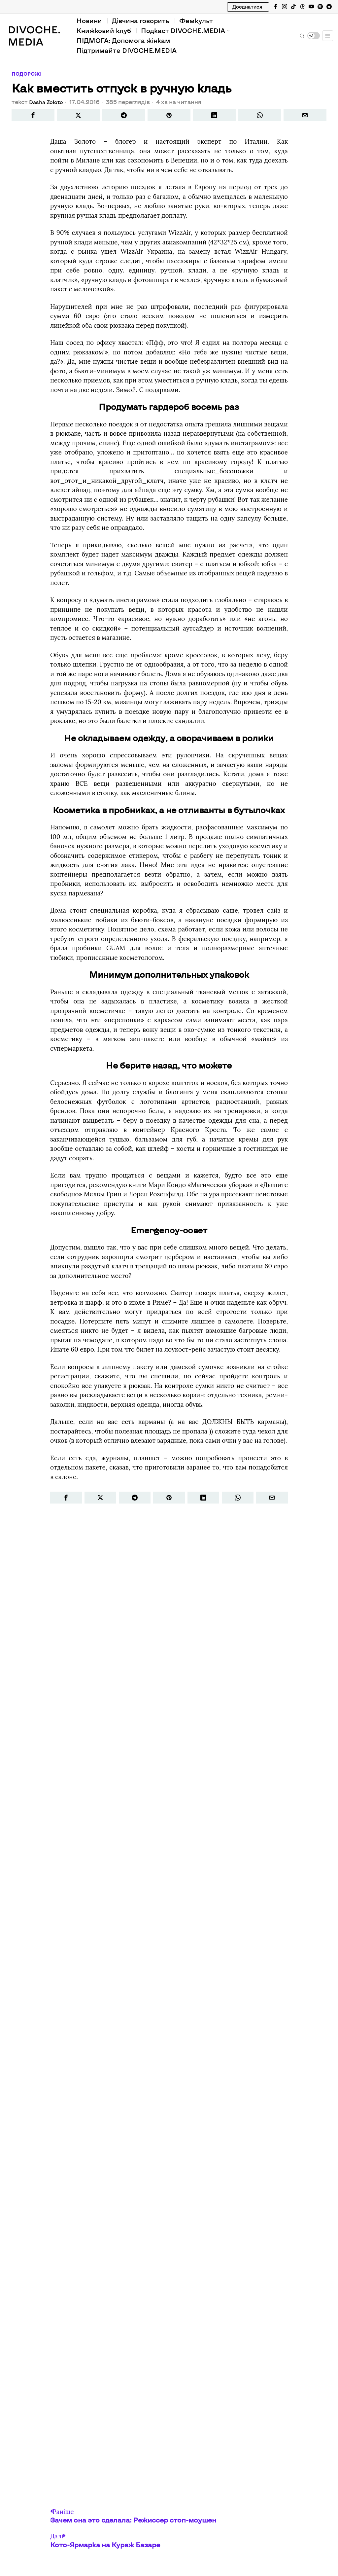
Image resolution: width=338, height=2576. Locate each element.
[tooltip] (276, 7)
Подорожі (28, 74)
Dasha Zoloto (48, 102)
